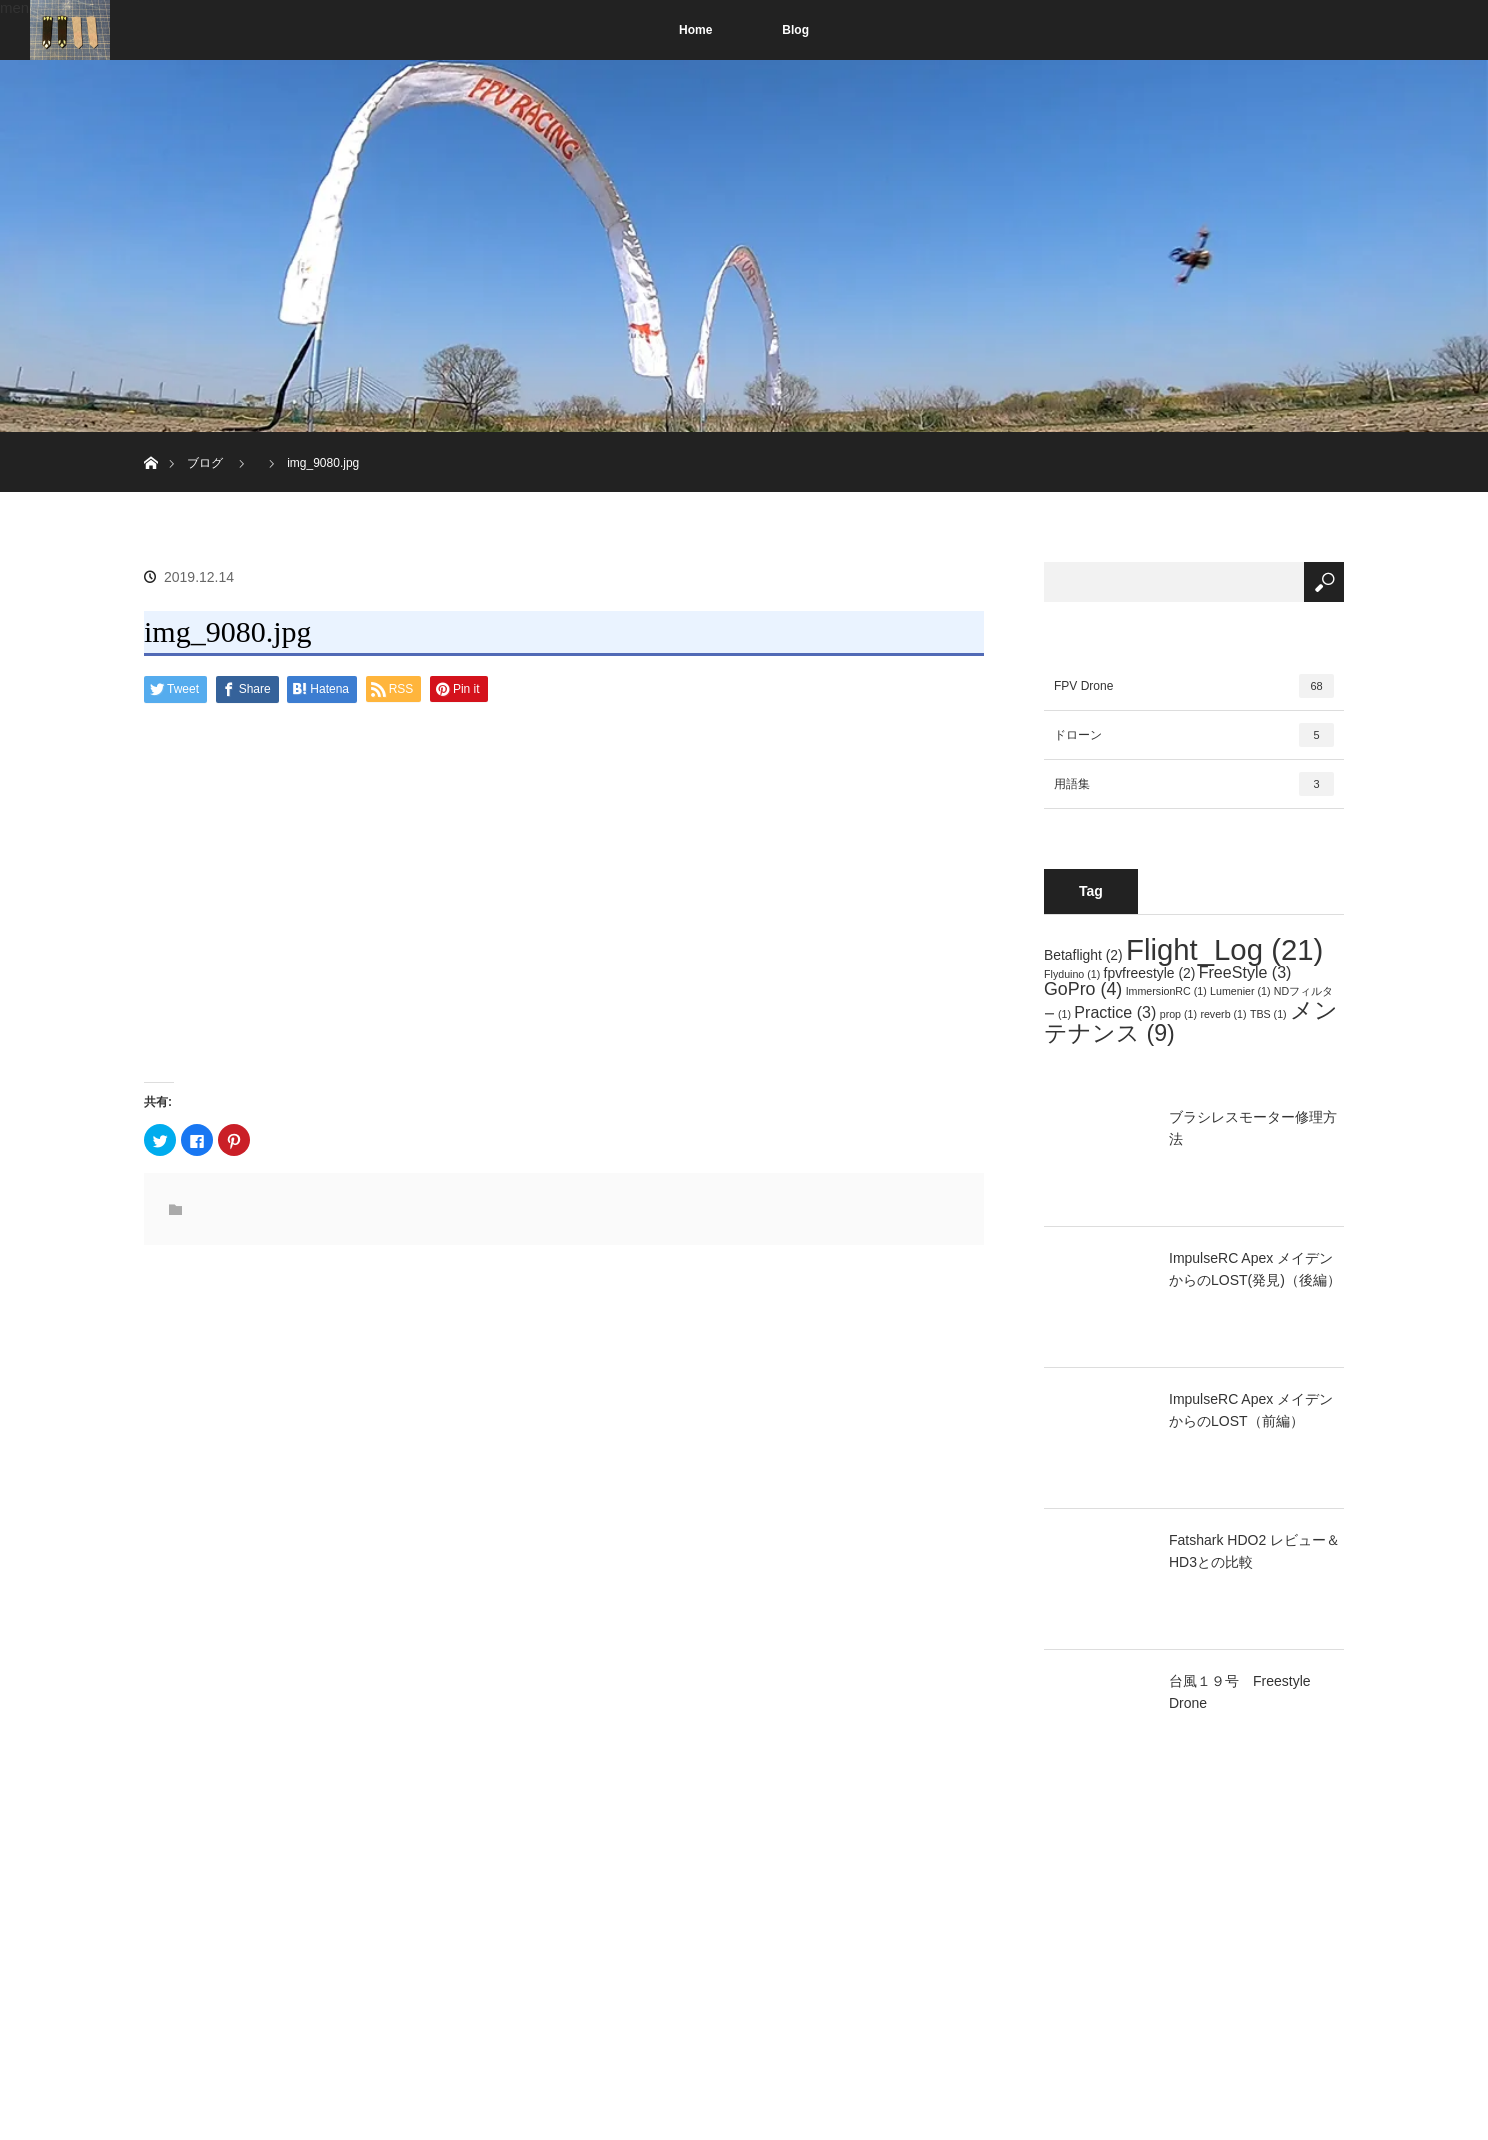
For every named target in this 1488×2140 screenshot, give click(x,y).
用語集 (1194, 784)
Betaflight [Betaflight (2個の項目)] (1083, 955)
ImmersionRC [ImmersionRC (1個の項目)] (1166, 991)
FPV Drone (1194, 686)
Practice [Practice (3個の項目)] (1115, 1012)
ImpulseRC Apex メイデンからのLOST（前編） (1251, 1410)
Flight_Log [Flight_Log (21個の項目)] (1224, 949)
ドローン (1194, 735)
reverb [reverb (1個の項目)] (1223, 1014)
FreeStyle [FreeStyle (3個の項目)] (1245, 972)
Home (695, 30)
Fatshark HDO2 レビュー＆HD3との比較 (1254, 1551)
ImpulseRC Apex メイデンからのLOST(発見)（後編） (1255, 1269)
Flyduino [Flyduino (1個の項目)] (1072, 974)
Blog (795, 30)
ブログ (205, 463)
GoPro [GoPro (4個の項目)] (1083, 989)
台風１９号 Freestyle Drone (1240, 1692)
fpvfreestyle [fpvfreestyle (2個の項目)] (1150, 973)
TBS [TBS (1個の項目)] (1268, 1014)
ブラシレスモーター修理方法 (1253, 1128)
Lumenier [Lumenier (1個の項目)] (1240, 991)
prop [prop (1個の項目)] (1178, 1014)
